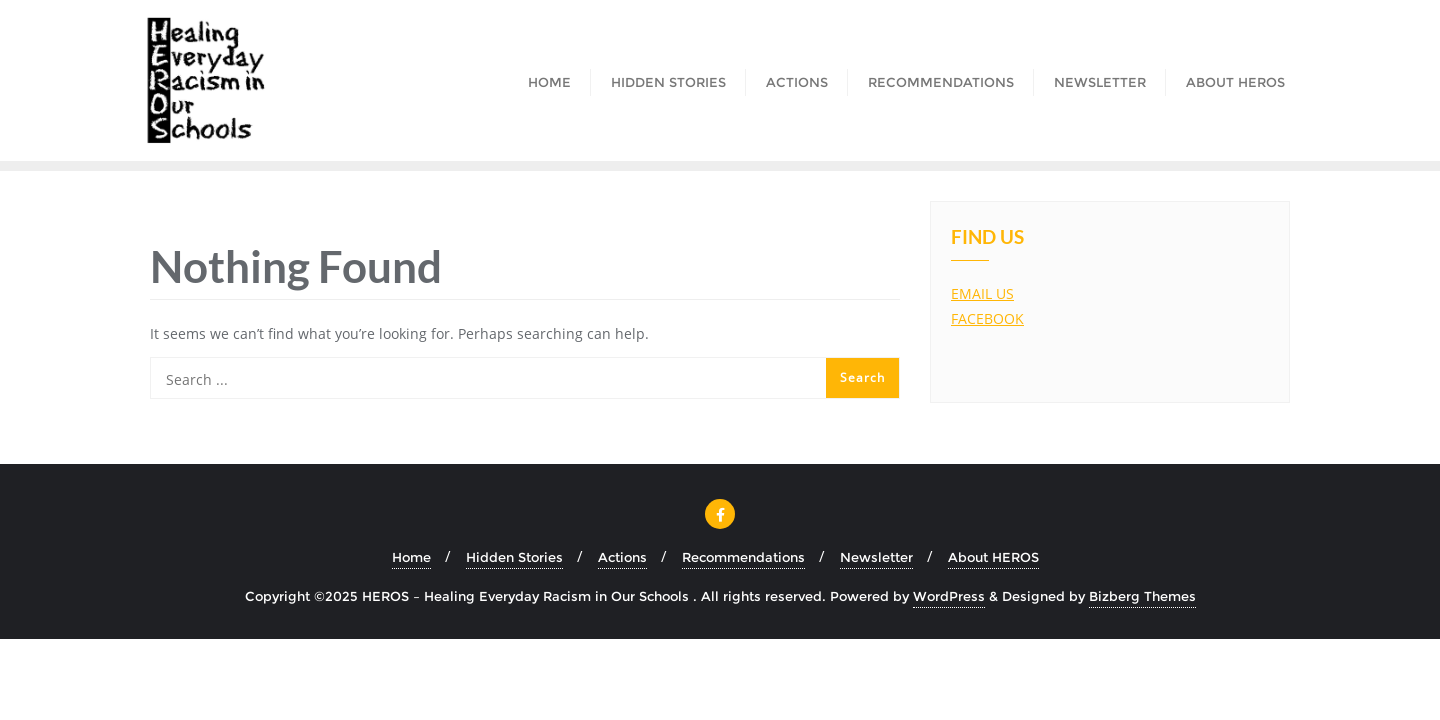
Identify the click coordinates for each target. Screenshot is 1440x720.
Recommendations (743, 557)
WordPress (949, 596)
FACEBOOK (987, 318)
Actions (622, 557)
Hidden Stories (514, 557)
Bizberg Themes (1142, 596)
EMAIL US (982, 293)
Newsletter (876, 557)
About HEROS (993, 557)
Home (411, 557)
